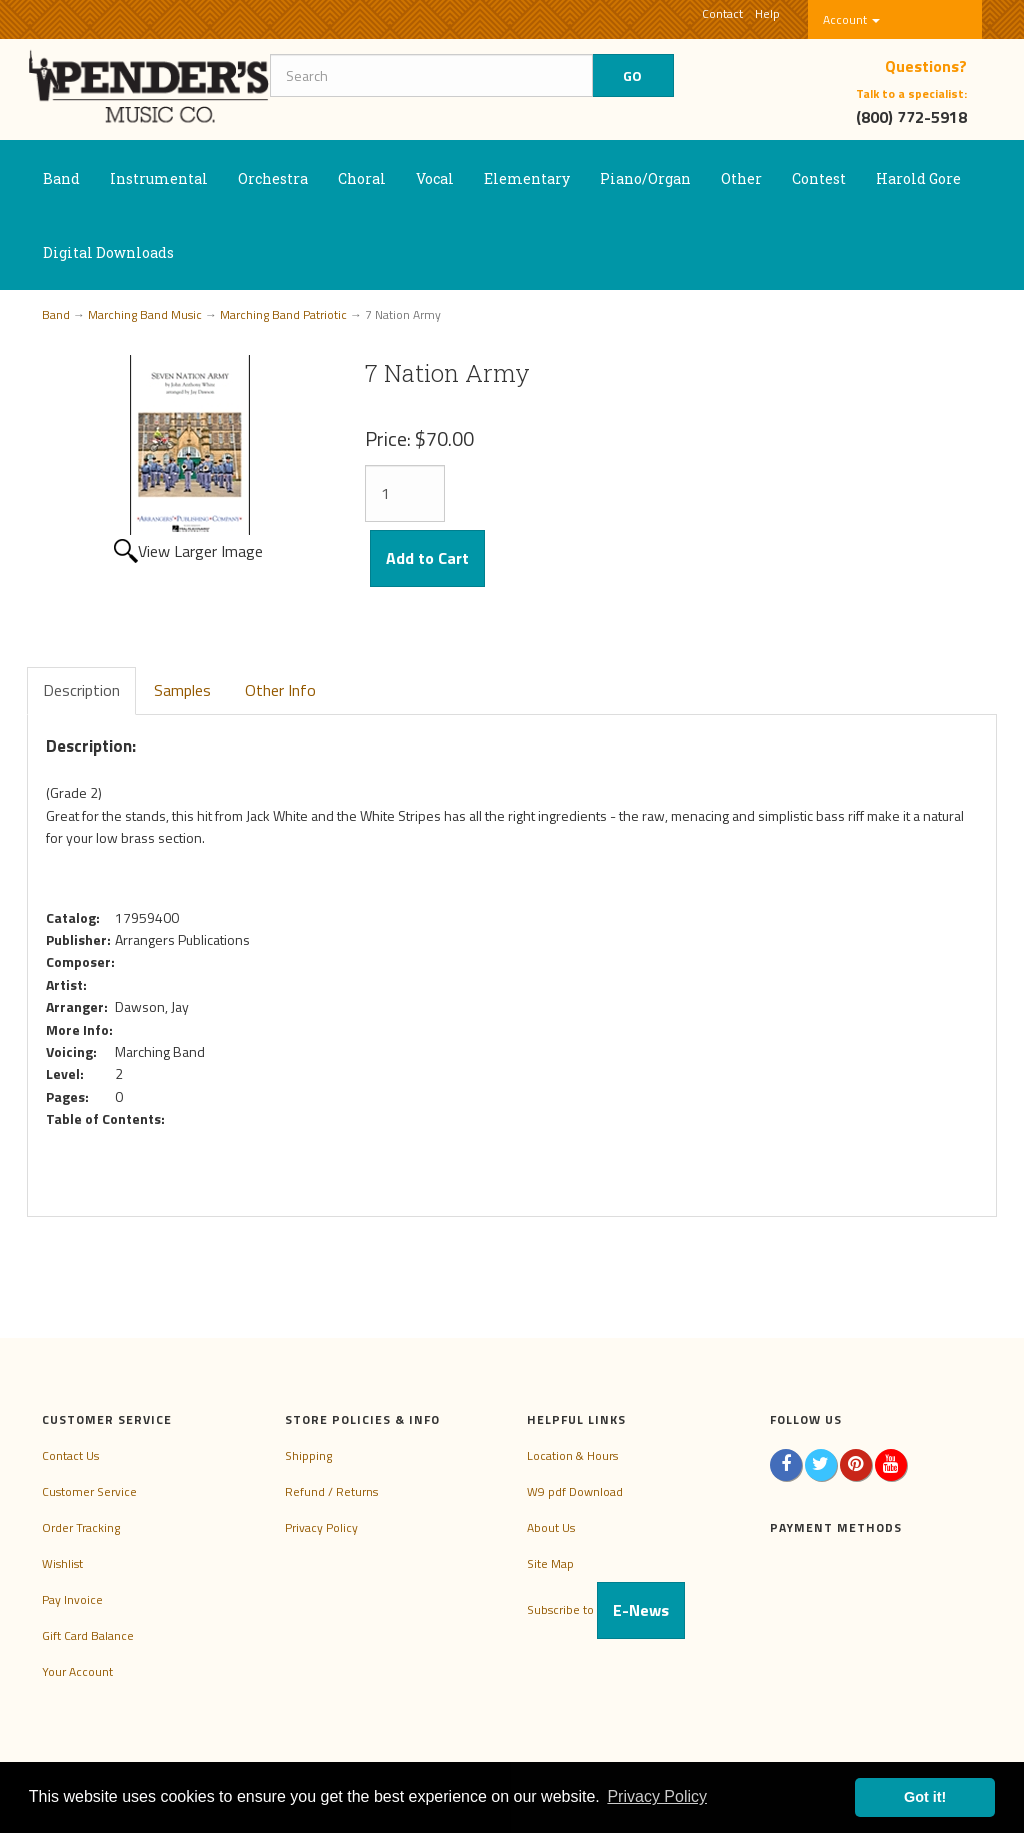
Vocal (435, 178)
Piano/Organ (645, 178)
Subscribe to (606, 1609)
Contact (722, 13)
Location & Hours (572, 1455)
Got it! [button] (925, 1797)
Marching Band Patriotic (283, 314)
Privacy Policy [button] (657, 1796)
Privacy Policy (321, 1527)
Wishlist (62, 1563)
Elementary (527, 178)
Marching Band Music (145, 314)
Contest (819, 178)
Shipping (308, 1455)
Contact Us (70, 1455)
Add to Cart (427, 558)
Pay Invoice (72, 1599)
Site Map (550, 1563)
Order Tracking (81, 1527)
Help (767, 13)
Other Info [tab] (280, 690)
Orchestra (273, 178)
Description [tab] (81, 690)
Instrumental (159, 178)
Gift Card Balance (88, 1635)
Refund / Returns (331, 1491)
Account (851, 19)
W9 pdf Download (575, 1491)
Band (61, 178)
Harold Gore (918, 178)
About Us (551, 1527)
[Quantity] (405, 493)
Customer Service (89, 1491)
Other (741, 178)
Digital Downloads (108, 252)
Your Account (77, 1671)
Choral (362, 178)
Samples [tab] (182, 690)
